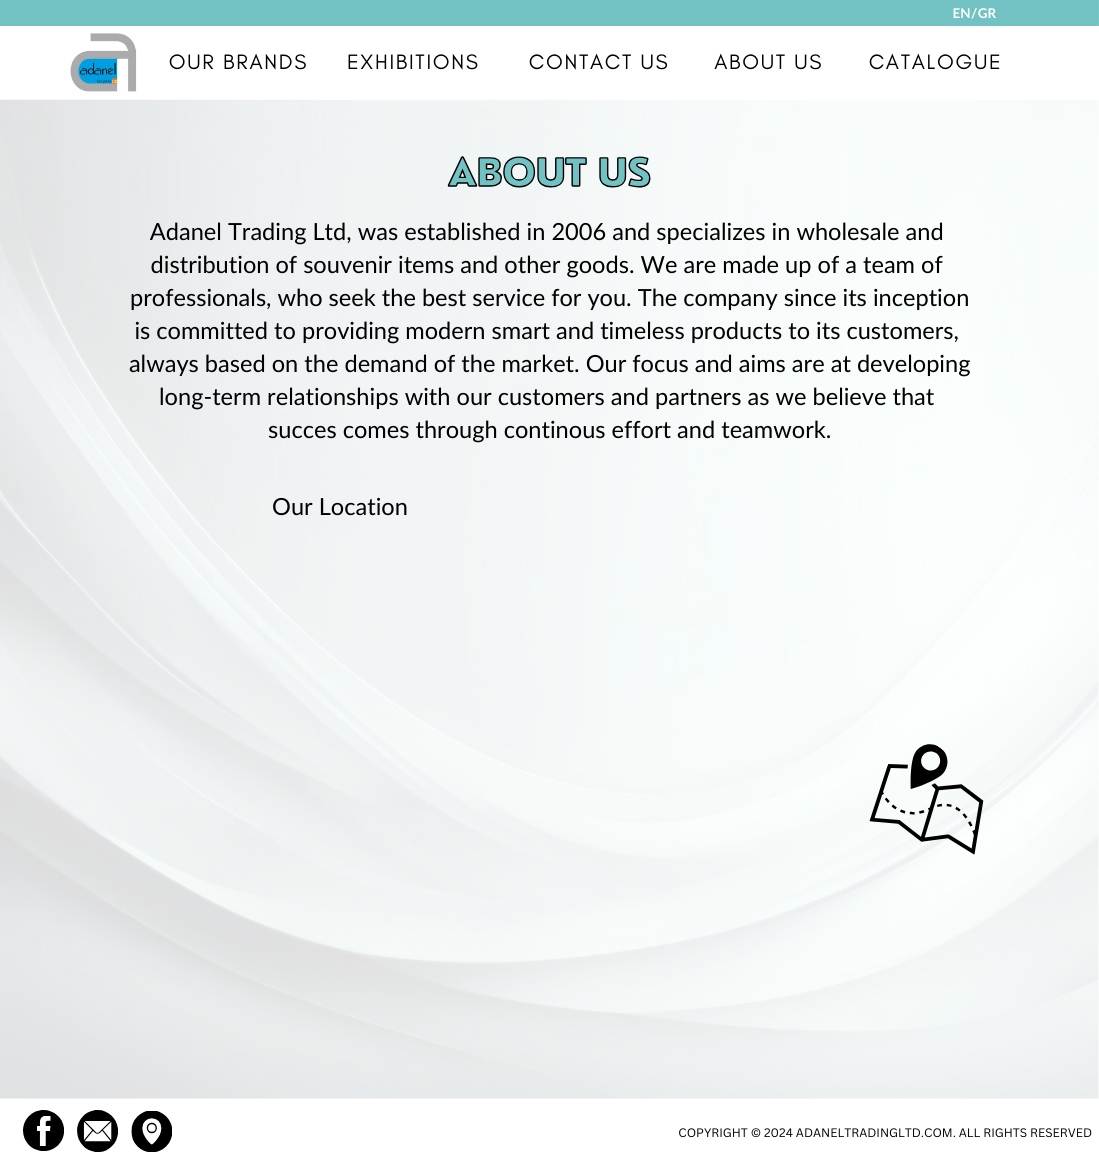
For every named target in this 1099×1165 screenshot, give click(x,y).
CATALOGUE (936, 62)
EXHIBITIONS (413, 62)
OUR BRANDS (238, 62)
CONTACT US (599, 62)
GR (987, 13)
